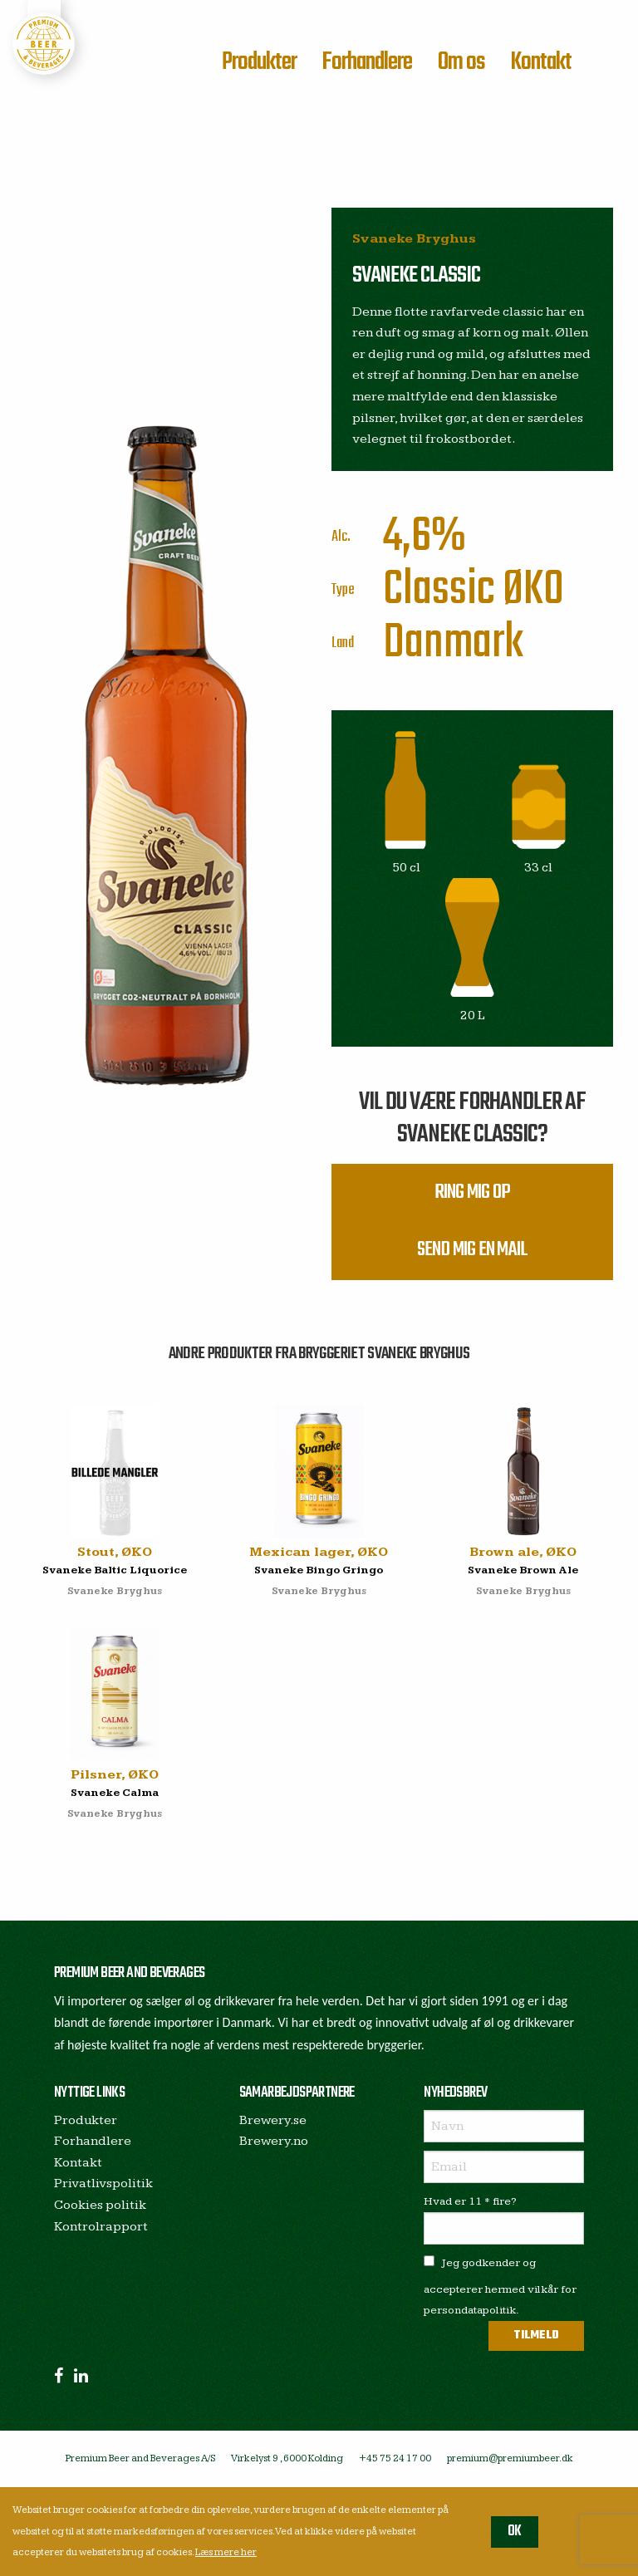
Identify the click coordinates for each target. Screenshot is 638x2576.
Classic (439, 590)
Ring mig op (472, 1193)
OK (515, 2532)
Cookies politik (100, 2207)
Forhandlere (366, 62)
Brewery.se (273, 2122)
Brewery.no (273, 2143)
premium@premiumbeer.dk (510, 2460)
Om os (461, 62)
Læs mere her (226, 2552)
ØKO (533, 590)
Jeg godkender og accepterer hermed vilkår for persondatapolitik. (500, 2287)
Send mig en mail (472, 1252)
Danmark (453, 643)
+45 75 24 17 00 (395, 2460)
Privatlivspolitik (103, 2186)
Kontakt (541, 62)
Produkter (259, 62)
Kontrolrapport (101, 2228)
